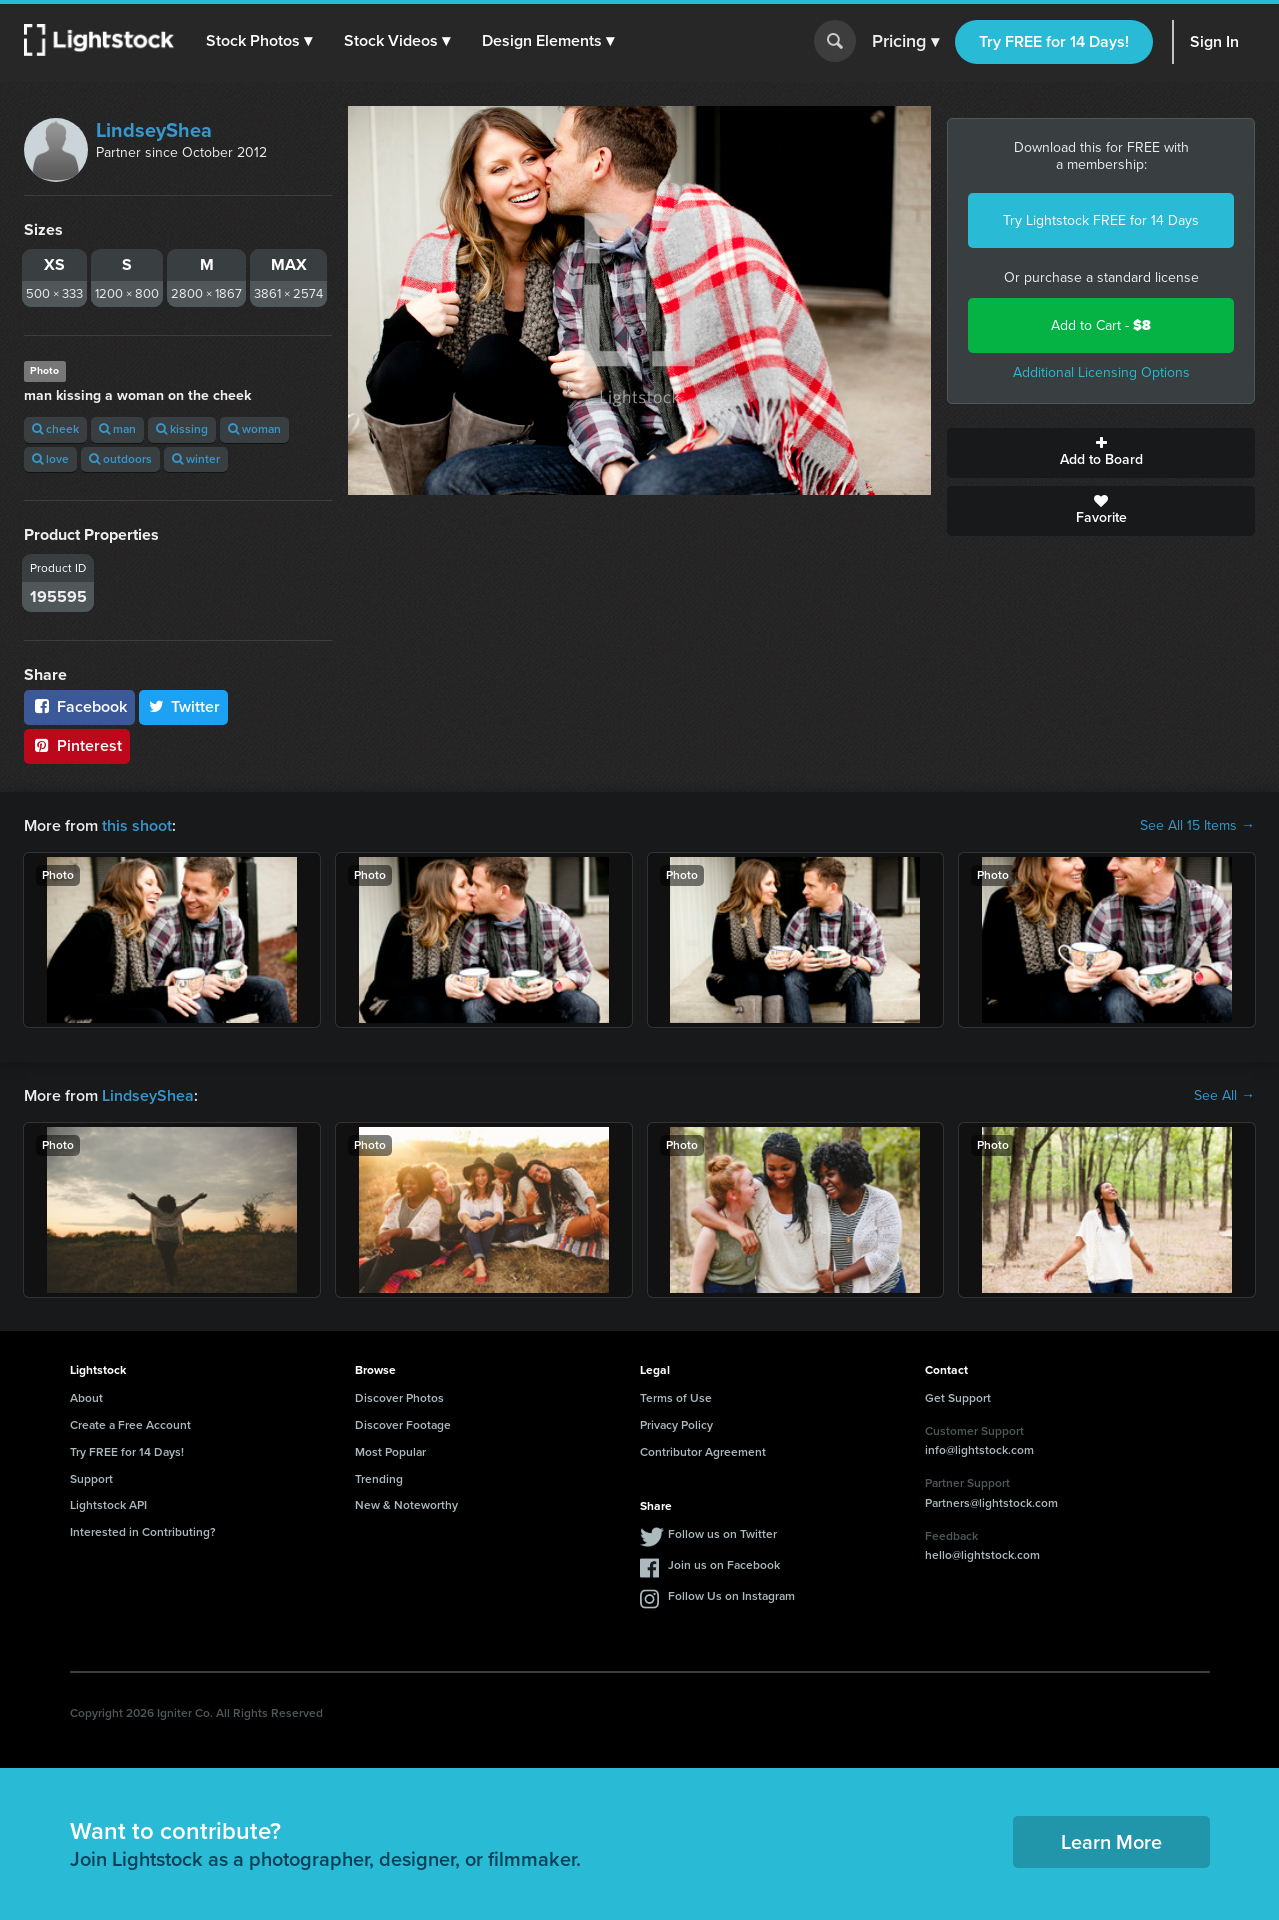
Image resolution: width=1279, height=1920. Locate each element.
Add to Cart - (1101, 325)
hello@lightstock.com (982, 1555)
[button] (259, 41)
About (86, 1398)
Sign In (1214, 41)
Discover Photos (399, 1398)
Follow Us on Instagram (731, 1596)
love (50, 459)
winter (196, 459)
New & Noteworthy (406, 1505)
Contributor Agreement (703, 1452)
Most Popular (390, 1452)
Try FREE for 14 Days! (1054, 41)
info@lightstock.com (979, 1450)
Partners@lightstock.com (991, 1503)
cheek (55, 429)
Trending (379, 1479)
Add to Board (1101, 453)
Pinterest (77, 745)
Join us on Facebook (724, 1565)
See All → (1224, 1096)
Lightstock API (108, 1505)
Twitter (184, 706)
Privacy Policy (676, 1425)
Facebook (79, 706)
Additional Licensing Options (1101, 372)
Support (91, 1479)
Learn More (1111, 1842)
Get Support (958, 1398)
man (117, 429)
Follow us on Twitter (722, 1534)
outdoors (120, 459)
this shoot (137, 825)
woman (254, 429)
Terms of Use (676, 1398)
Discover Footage (403, 1425)
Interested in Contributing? (143, 1532)
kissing (182, 429)
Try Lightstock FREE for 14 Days (1101, 220)
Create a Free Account (130, 1425)
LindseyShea (154, 130)
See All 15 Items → (1197, 826)
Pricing (905, 42)
